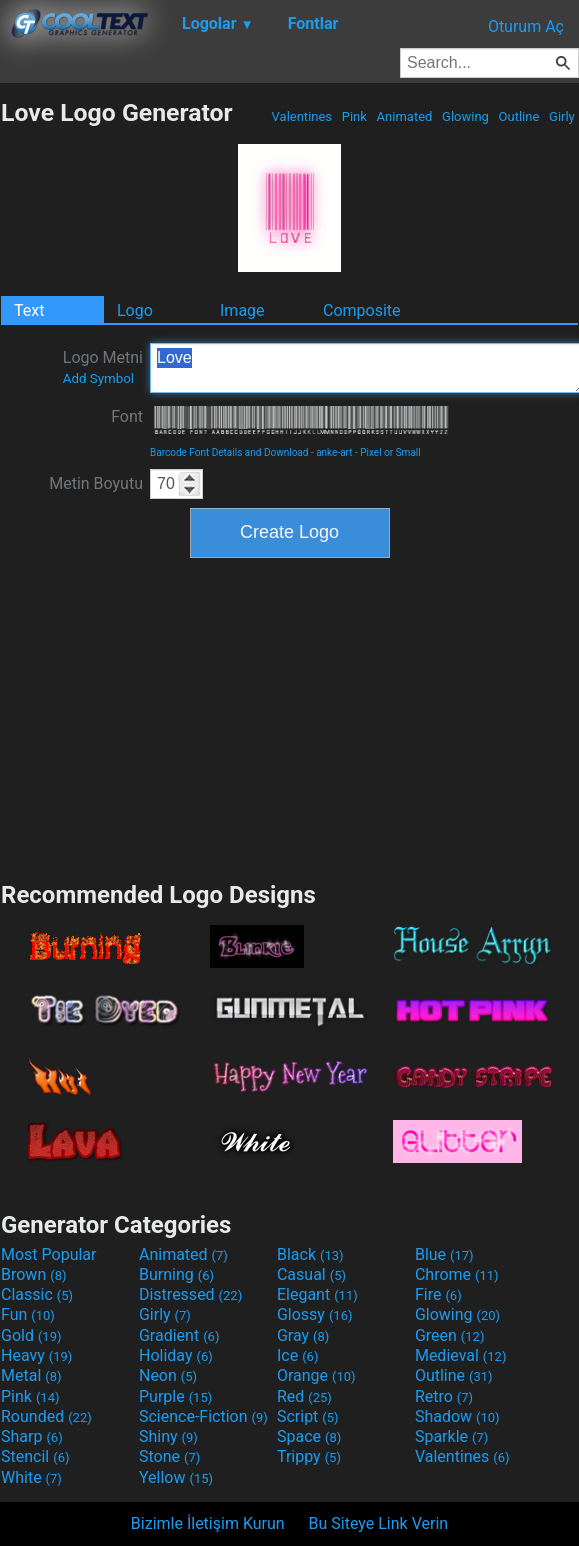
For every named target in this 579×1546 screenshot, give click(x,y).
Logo (135, 310)
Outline (518, 116)
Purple (175, 1396)
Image (242, 310)
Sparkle (451, 1436)
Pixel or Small (390, 452)
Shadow (457, 1416)
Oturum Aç (526, 26)
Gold (31, 1335)
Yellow (176, 1477)
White (31, 1477)
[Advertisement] (290, 717)
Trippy (309, 1456)
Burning (176, 1274)
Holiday (176, 1355)
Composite (362, 310)
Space (309, 1436)
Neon (168, 1375)
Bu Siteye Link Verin (379, 1523)
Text (29, 310)
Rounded (46, 1416)
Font (127, 416)
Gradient (179, 1335)
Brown (33, 1274)
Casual (311, 1274)
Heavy (36, 1355)
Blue (444, 1254)
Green (450, 1335)
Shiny (168, 1436)
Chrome (457, 1274)
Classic (37, 1294)
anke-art (334, 452)
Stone (169, 1456)
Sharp (32, 1436)
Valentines (301, 116)
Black (310, 1254)
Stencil (35, 1456)
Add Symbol (98, 378)
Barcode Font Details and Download (229, 452)
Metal (31, 1375)
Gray (303, 1335)
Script (308, 1416)
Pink (355, 116)
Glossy (315, 1314)
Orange (316, 1375)
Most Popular (49, 1254)
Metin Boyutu (96, 483)
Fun (28, 1314)
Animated (404, 116)
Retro (444, 1396)
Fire (438, 1294)
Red (304, 1396)
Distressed (190, 1294)
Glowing (465, 116)
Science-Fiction (203, 1416)
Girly (562, 116)
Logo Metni (103, 367)
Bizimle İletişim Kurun (208, 1523)
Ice (297, 1355)
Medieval (461, 1355)
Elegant (317, 1294)
